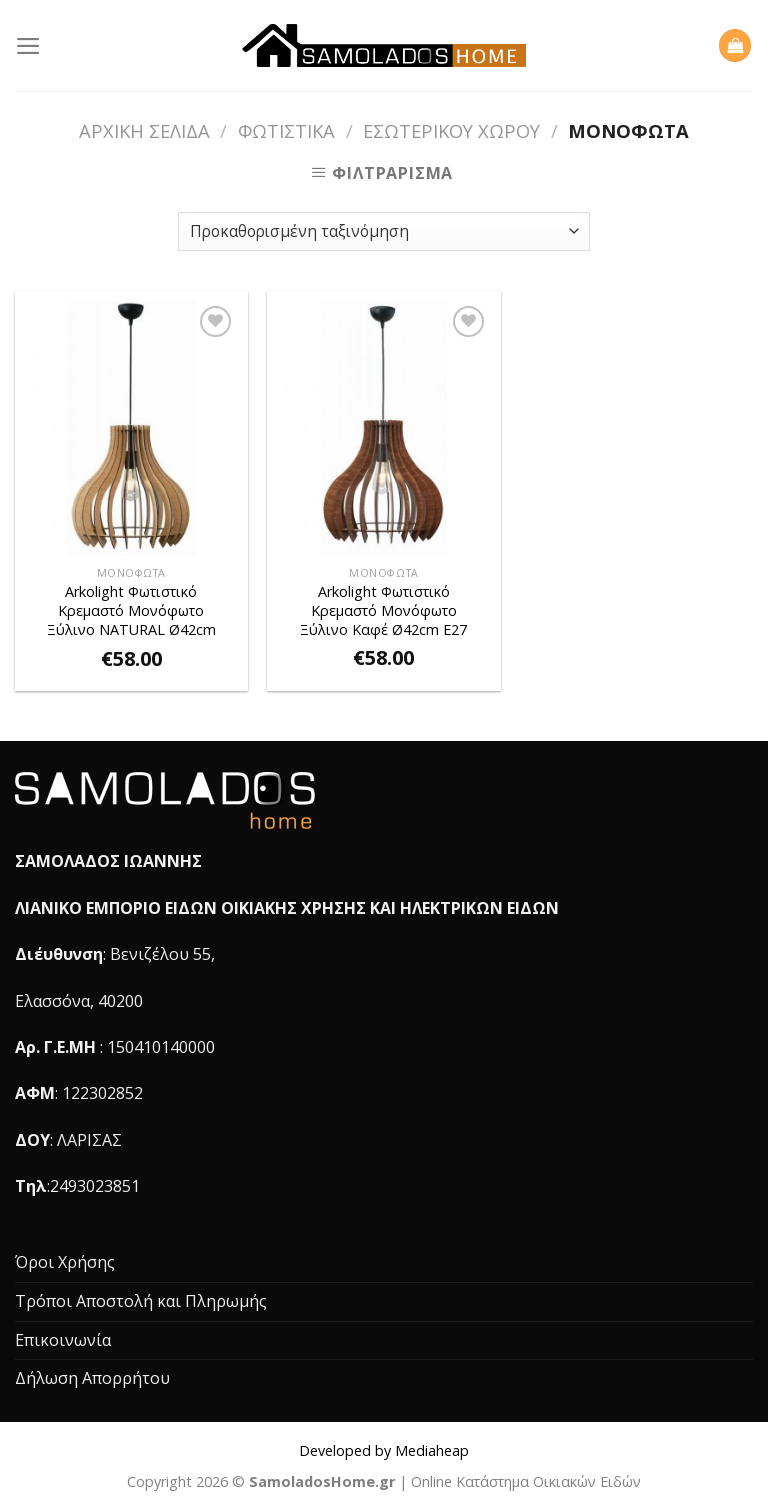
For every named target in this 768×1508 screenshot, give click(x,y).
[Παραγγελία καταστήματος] (384, 231)
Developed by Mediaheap (384, 1450)
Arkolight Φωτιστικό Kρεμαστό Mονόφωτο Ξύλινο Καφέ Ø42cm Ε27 (383, 610)
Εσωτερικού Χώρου (451, 130)
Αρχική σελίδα (144, 130)
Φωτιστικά (286, 130)
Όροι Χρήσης (65, 1262)
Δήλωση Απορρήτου (92, 1378)
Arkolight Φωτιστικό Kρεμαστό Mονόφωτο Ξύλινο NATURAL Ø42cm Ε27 (131, 611)
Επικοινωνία (63, 1340)
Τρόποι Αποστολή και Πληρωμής (141, 1301)
